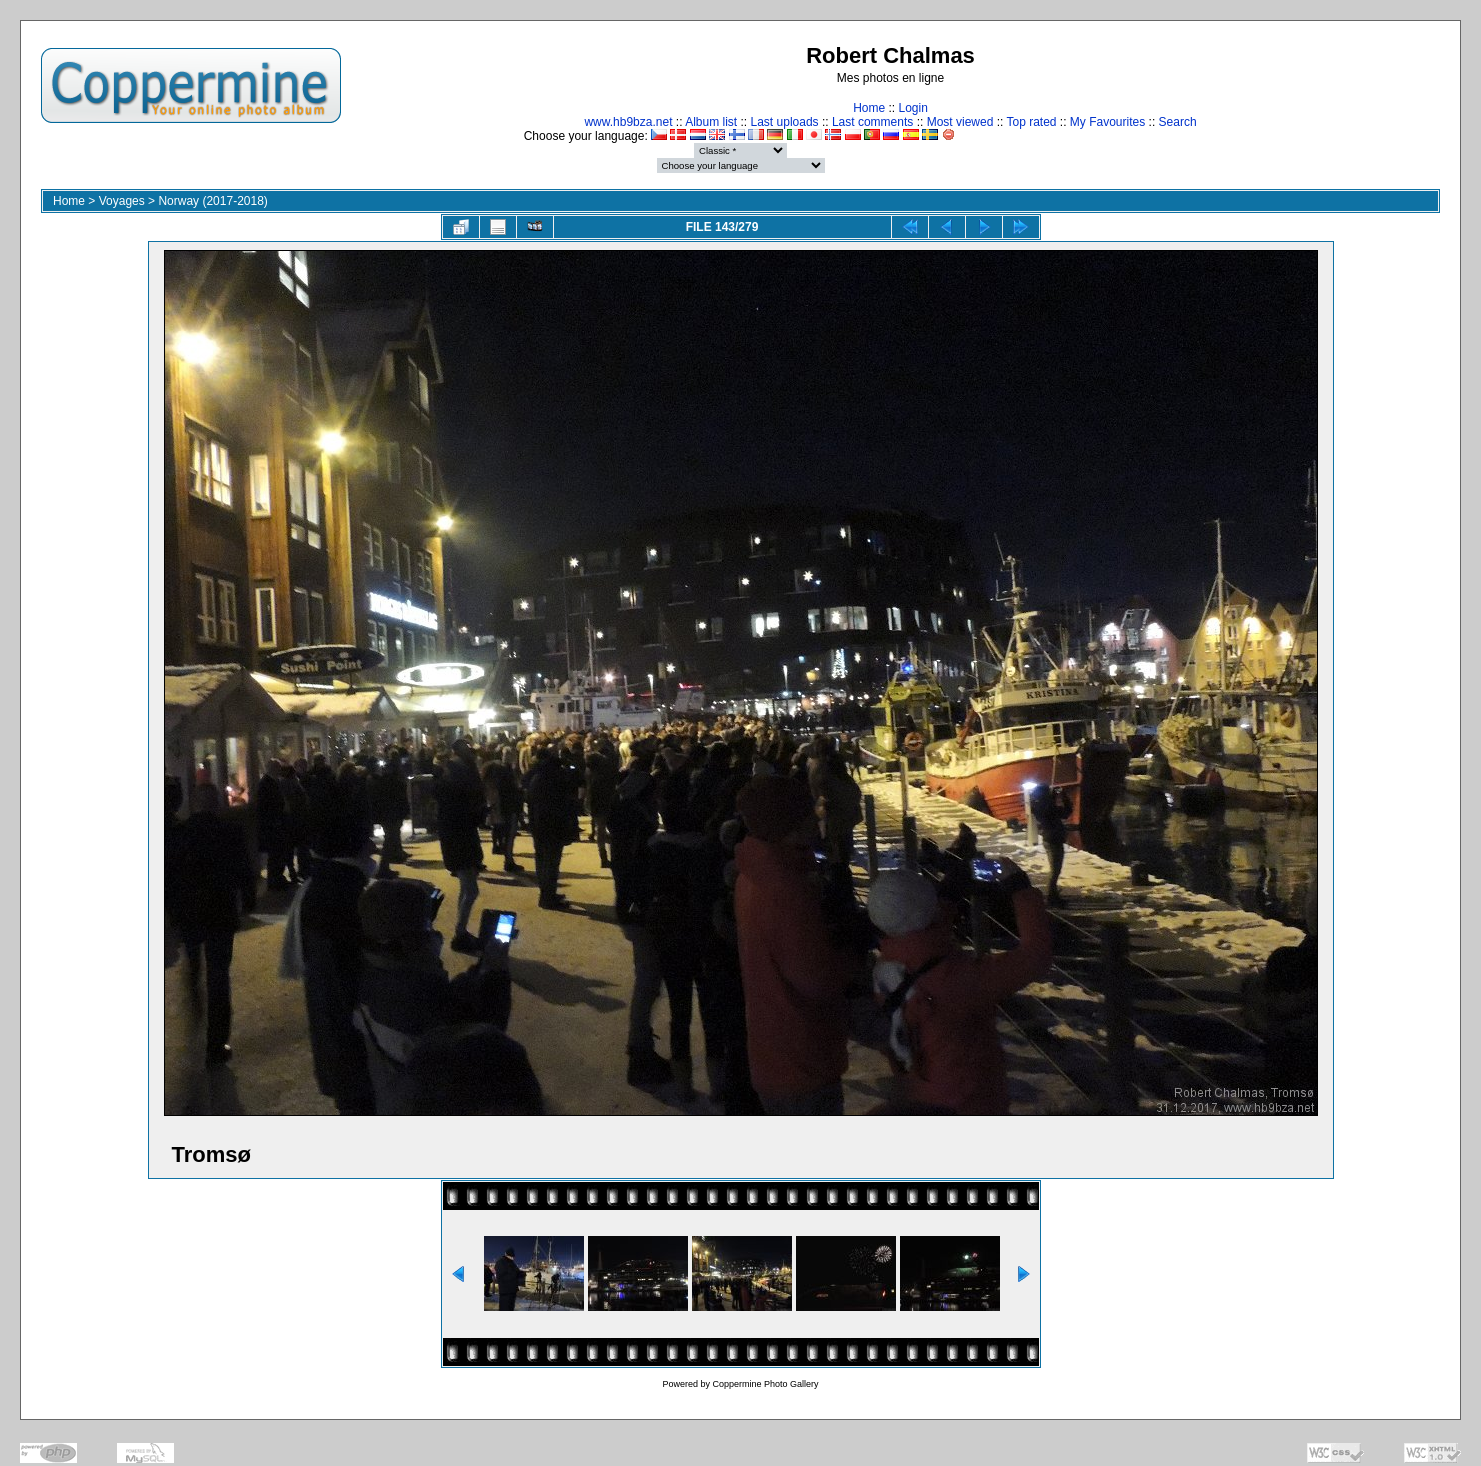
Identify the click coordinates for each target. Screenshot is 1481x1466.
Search (1178, 122)
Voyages (122, 201)
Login (912, 108)
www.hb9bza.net (628, 122)
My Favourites (1107, 122)
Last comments (872, 122)
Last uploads (785, 122)
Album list (711, 122)
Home (869, 108)
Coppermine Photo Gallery (765, 1384)
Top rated (1031, 122)
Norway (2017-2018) (212, 201)
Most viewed (960, 122)
